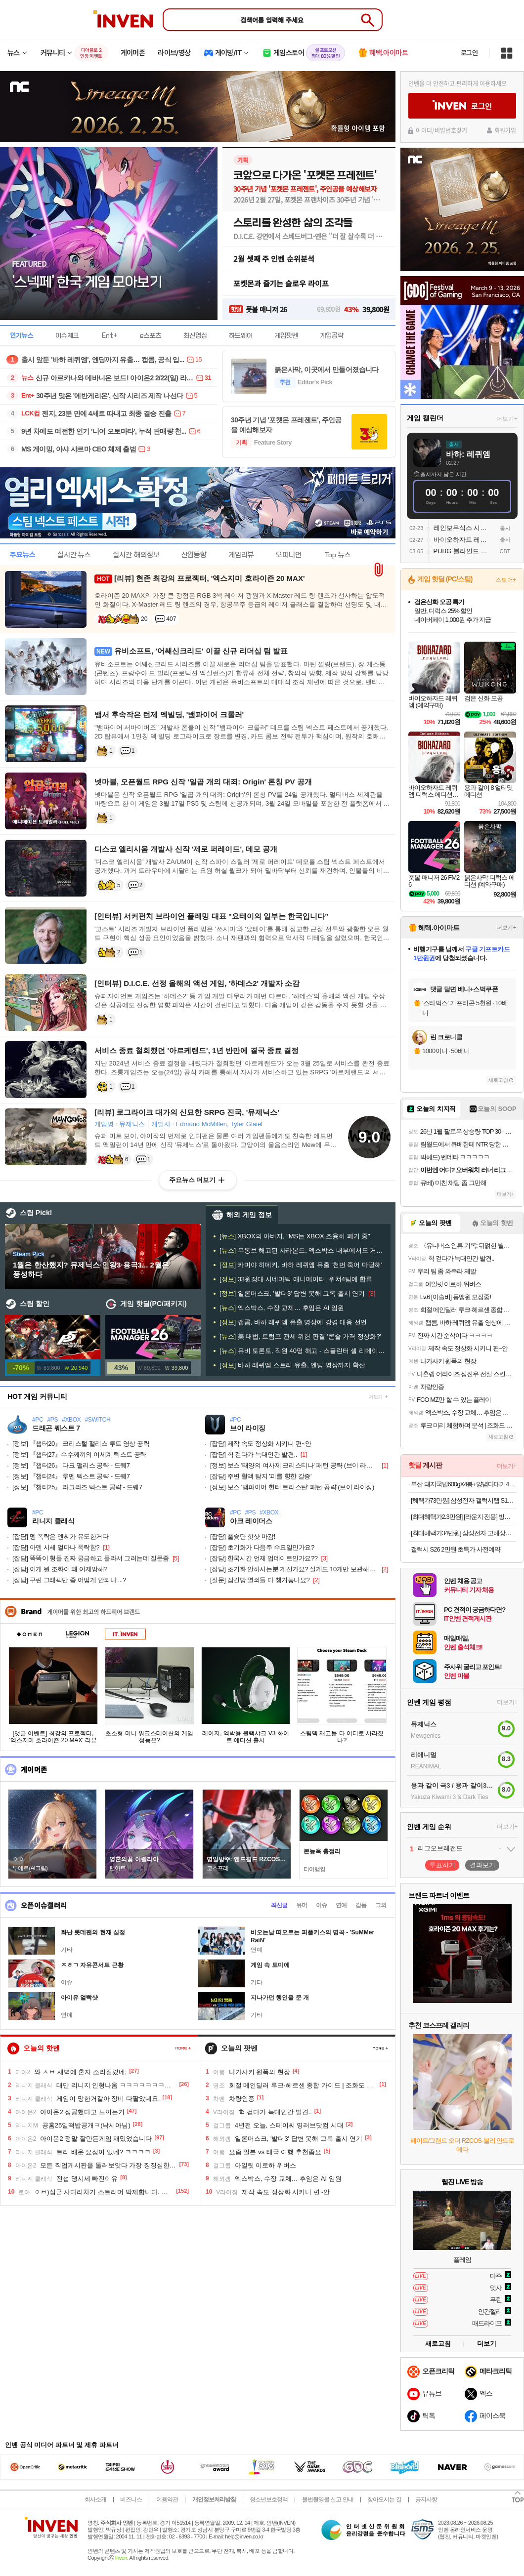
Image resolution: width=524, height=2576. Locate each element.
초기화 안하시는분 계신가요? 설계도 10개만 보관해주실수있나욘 (294, 1569)
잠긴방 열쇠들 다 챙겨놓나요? (259, 1580)
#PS (52, 1420)
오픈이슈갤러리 (44, 1905)
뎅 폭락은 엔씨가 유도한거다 (60, 1536)
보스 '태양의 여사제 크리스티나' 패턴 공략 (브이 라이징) (294, 1465)
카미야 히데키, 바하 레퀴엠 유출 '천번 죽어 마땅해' (300, 1264)
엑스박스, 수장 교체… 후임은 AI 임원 (281, 1307)
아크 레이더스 (251, 1521)
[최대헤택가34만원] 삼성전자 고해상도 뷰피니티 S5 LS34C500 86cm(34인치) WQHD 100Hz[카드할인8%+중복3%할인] (463, 1533)
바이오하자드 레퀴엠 (463, 539)
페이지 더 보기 (183, 2048)
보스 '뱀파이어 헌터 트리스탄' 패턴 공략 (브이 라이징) (292, 1487)
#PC (37, 1420)
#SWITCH (98, 1420)
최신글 (279, 1905)
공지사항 (426, 2499)
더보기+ (507, 418)
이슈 (321, 1905)
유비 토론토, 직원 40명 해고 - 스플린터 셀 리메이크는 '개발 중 (303, 1350)
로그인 (469, 53)
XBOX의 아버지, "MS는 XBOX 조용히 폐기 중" (294, 1236)
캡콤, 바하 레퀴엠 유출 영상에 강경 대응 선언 (293, 1322)
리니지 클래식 (53, 1521)
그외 (380, 1905)
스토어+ (505, 579)
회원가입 (505, 130)
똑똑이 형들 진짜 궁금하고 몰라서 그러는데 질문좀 (90, 1558)
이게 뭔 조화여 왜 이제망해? (59, 1569)
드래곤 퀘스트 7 (56, 1428)
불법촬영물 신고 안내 (327, 2499)
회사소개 (95, 2499)
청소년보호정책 (269, 2499)
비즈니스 (131, 2499)
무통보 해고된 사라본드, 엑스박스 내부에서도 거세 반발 (303, 1250)
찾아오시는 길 (384, 2499)
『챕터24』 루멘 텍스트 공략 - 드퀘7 (71, 1476)
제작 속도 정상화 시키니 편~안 (260, 1443)
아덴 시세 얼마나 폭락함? (55, 1547)
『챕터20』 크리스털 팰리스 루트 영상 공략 (80, 1443)
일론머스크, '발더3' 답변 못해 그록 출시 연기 (292, 1293)
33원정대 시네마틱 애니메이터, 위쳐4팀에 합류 (295, 1279)
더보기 (375, 1396)
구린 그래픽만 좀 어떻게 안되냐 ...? (69, 1580)
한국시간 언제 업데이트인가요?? (264, 1558)
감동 (360, 1905)
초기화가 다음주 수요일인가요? (262, 1547)
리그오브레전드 (440, 1848)
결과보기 (482, 1865)
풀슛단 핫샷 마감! (242, 1536)
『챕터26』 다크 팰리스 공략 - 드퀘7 (71, 1465)
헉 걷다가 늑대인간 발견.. (253, 1454)
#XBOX (71, 1420)
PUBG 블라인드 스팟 (463, 551)
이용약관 (167, 2499)
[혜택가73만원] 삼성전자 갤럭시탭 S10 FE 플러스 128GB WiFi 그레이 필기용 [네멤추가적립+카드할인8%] (463, 1500)
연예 (341, 1905)
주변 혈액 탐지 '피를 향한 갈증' (260, 1476)
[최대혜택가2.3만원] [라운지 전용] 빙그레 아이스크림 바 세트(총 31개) (463, 1516)
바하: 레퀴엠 (468, 454)
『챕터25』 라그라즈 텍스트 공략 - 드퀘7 (77, 1487)
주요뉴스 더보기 (192, 1180)
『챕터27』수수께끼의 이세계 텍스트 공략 (79, 1454)
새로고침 (498, 1080)
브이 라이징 (247, 1428)
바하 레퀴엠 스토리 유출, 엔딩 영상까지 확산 (292, 1365)
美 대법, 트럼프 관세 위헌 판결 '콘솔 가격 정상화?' (300, 1336)
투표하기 (442, 1865)
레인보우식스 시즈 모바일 (463, 528)
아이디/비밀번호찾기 (441, 130)
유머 (301, 1905)
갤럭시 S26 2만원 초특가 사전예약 (455, 1549)
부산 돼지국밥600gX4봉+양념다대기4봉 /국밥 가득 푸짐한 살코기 (463, 1484)
